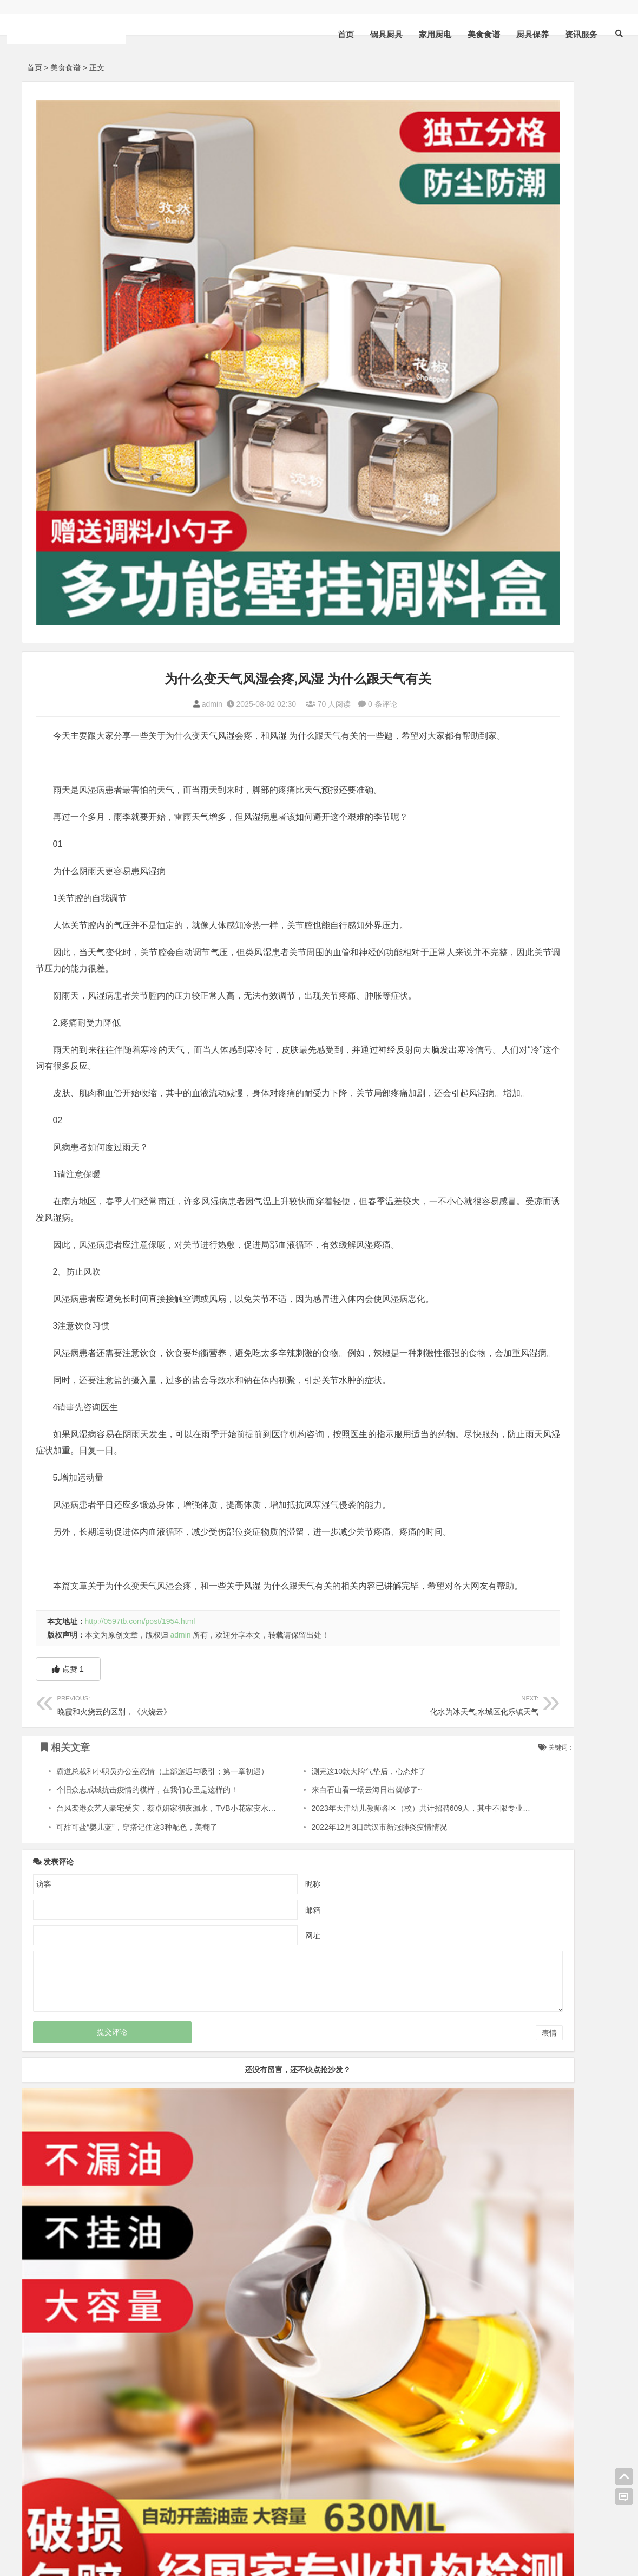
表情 (429, 1994)
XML (50, 2539)
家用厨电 (419, 34)
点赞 (68, 1630)
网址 (252, 1896)
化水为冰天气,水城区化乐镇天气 (328, 1665)
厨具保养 (517, 34)
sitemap (104, 2539)
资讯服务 (565, 34)
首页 (330, 34)
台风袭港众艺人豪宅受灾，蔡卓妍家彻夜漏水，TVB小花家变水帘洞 (169, 1769)
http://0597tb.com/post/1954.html (140, 1582)
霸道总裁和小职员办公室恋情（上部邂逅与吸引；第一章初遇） (162, 1732)
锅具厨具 (370, 34)
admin (152, 583)
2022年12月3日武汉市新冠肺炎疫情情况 (322, 1788)
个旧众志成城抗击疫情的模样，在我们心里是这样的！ (147, 1751)
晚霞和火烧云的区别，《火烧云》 (147, 1665)
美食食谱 (468, 34)
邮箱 (252, 1871)
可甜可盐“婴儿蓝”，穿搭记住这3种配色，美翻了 (136, 1788)
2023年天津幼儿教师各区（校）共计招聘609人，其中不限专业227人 (369, 1769)
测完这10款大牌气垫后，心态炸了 (311, 1732)
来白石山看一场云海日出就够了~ (309, 1751)
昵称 (252, 1845)
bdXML (135, 2539)
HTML (74, 2539)
